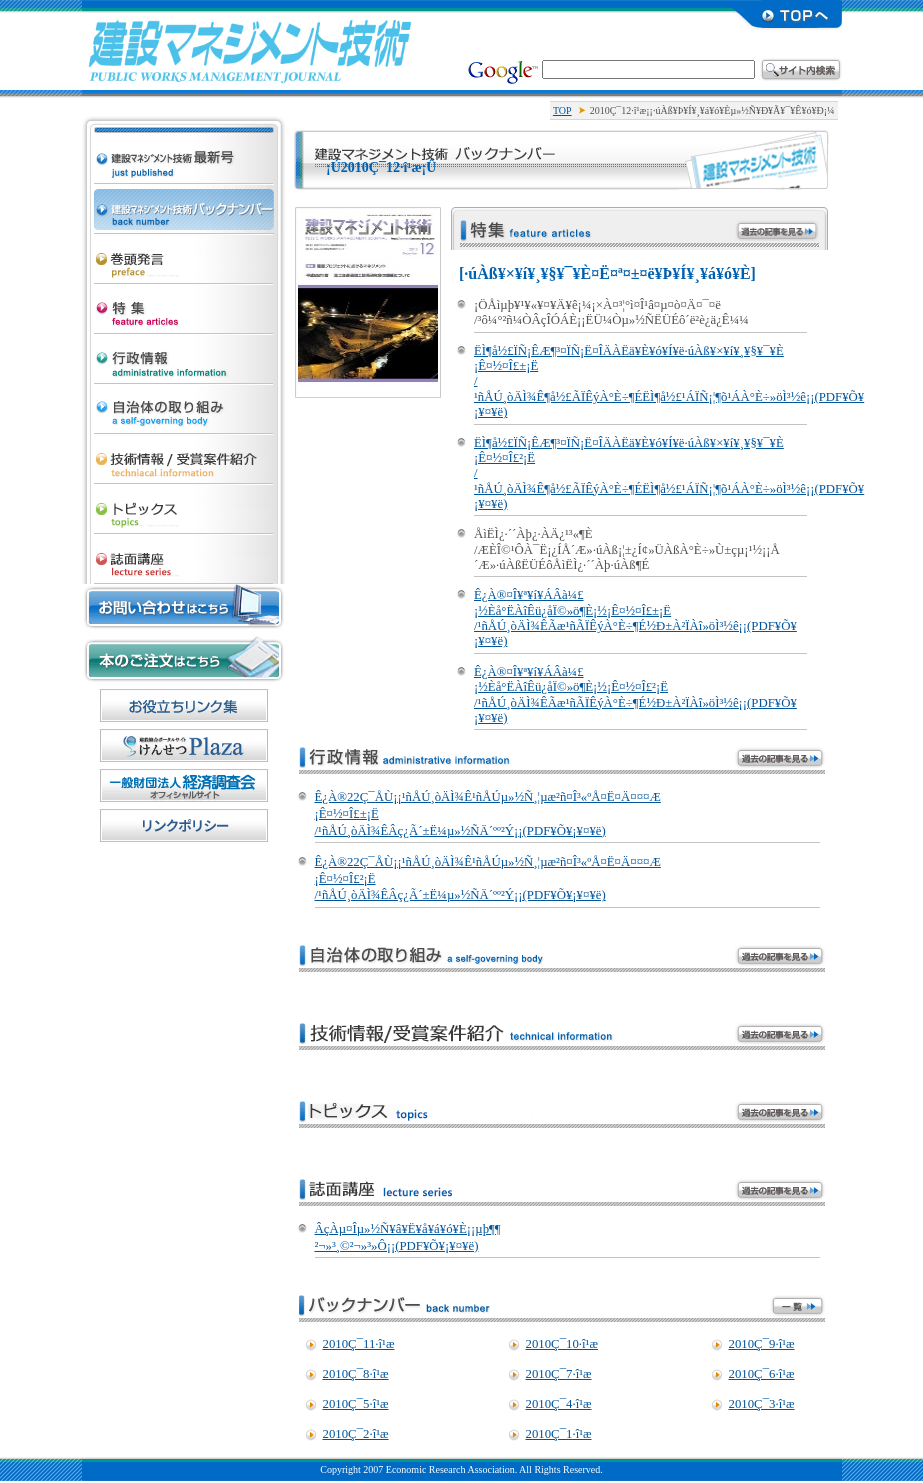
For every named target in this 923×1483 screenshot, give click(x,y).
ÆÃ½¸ (184, 304)
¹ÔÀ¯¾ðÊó (184, 354)
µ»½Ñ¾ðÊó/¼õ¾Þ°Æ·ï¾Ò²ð (184, 454)
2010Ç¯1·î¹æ (559, 1434)
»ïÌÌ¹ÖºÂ (184, 554)
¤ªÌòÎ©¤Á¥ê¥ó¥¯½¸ (184, 705)
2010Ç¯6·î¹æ (762, 1374)
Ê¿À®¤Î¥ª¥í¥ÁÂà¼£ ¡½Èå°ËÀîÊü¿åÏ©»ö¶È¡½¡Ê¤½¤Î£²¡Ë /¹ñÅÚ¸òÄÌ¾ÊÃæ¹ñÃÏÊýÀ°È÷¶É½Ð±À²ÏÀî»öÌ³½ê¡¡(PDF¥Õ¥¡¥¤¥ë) (635, 695)
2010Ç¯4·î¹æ (559, 1404)
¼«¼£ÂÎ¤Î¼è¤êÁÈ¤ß (184, 404)
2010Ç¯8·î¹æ (356, 1374)
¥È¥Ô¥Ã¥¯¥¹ (184, 504)
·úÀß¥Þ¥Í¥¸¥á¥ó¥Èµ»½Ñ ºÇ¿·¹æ (184, 136)
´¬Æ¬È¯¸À (184, 254)
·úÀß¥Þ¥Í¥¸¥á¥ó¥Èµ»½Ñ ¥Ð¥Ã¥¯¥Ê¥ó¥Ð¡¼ (184, 204)
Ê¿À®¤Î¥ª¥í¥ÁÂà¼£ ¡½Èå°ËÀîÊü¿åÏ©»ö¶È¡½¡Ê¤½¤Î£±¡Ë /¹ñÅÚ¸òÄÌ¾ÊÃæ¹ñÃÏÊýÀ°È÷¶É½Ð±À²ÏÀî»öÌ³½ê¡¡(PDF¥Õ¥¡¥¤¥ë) (635, 618)
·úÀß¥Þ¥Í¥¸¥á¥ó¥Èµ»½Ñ (250, 50)
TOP (562, 110)
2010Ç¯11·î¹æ (359, 1344)
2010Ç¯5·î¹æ (356, 1404)
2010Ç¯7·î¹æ (559, 1374)
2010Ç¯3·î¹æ (762, 1404)
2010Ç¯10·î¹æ (562, 1344)
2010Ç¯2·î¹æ (356, 1434)
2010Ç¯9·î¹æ (762, 1344)
